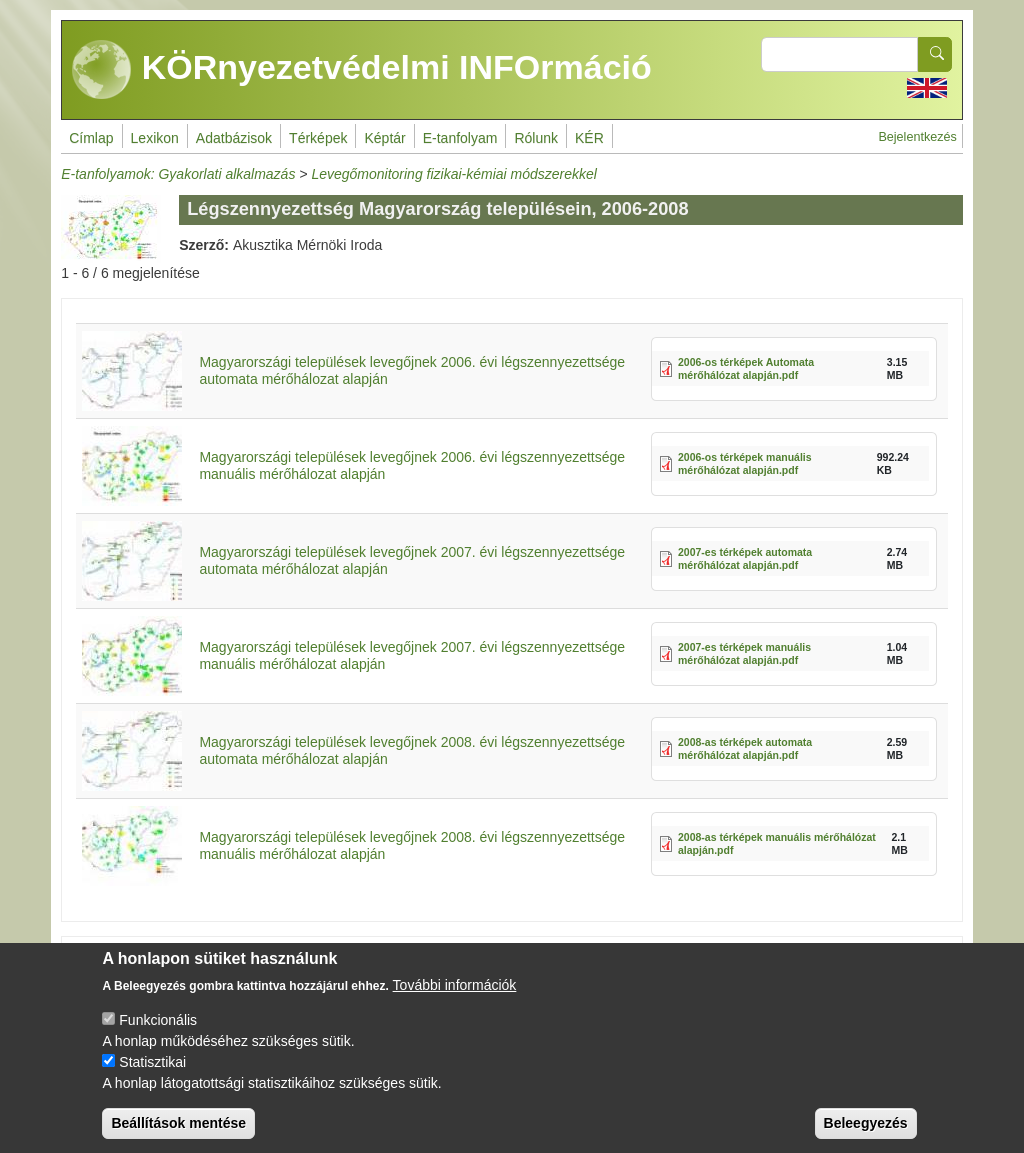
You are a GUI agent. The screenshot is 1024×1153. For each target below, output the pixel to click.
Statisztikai (152, 1079)
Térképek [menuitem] (318, 138)
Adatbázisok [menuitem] (234, 138)
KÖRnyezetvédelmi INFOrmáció (362, 70)
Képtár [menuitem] (384, 138)
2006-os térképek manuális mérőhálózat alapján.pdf (745, 463)
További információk (455, 1002)
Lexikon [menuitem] (155, 138)
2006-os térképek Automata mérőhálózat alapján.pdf (746, 368)
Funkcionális (158, 1037)
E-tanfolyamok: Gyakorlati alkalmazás (178, 174)
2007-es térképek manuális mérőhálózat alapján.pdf (744, 653)
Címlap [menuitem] (91, 138)
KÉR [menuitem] (589, 138)
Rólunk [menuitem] (536, 138)
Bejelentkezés (917, 137)
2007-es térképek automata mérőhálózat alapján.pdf (745, 558)
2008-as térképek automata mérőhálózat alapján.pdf (745, 748)
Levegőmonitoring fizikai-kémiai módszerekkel (454, 174)
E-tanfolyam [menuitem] (460, 138)
